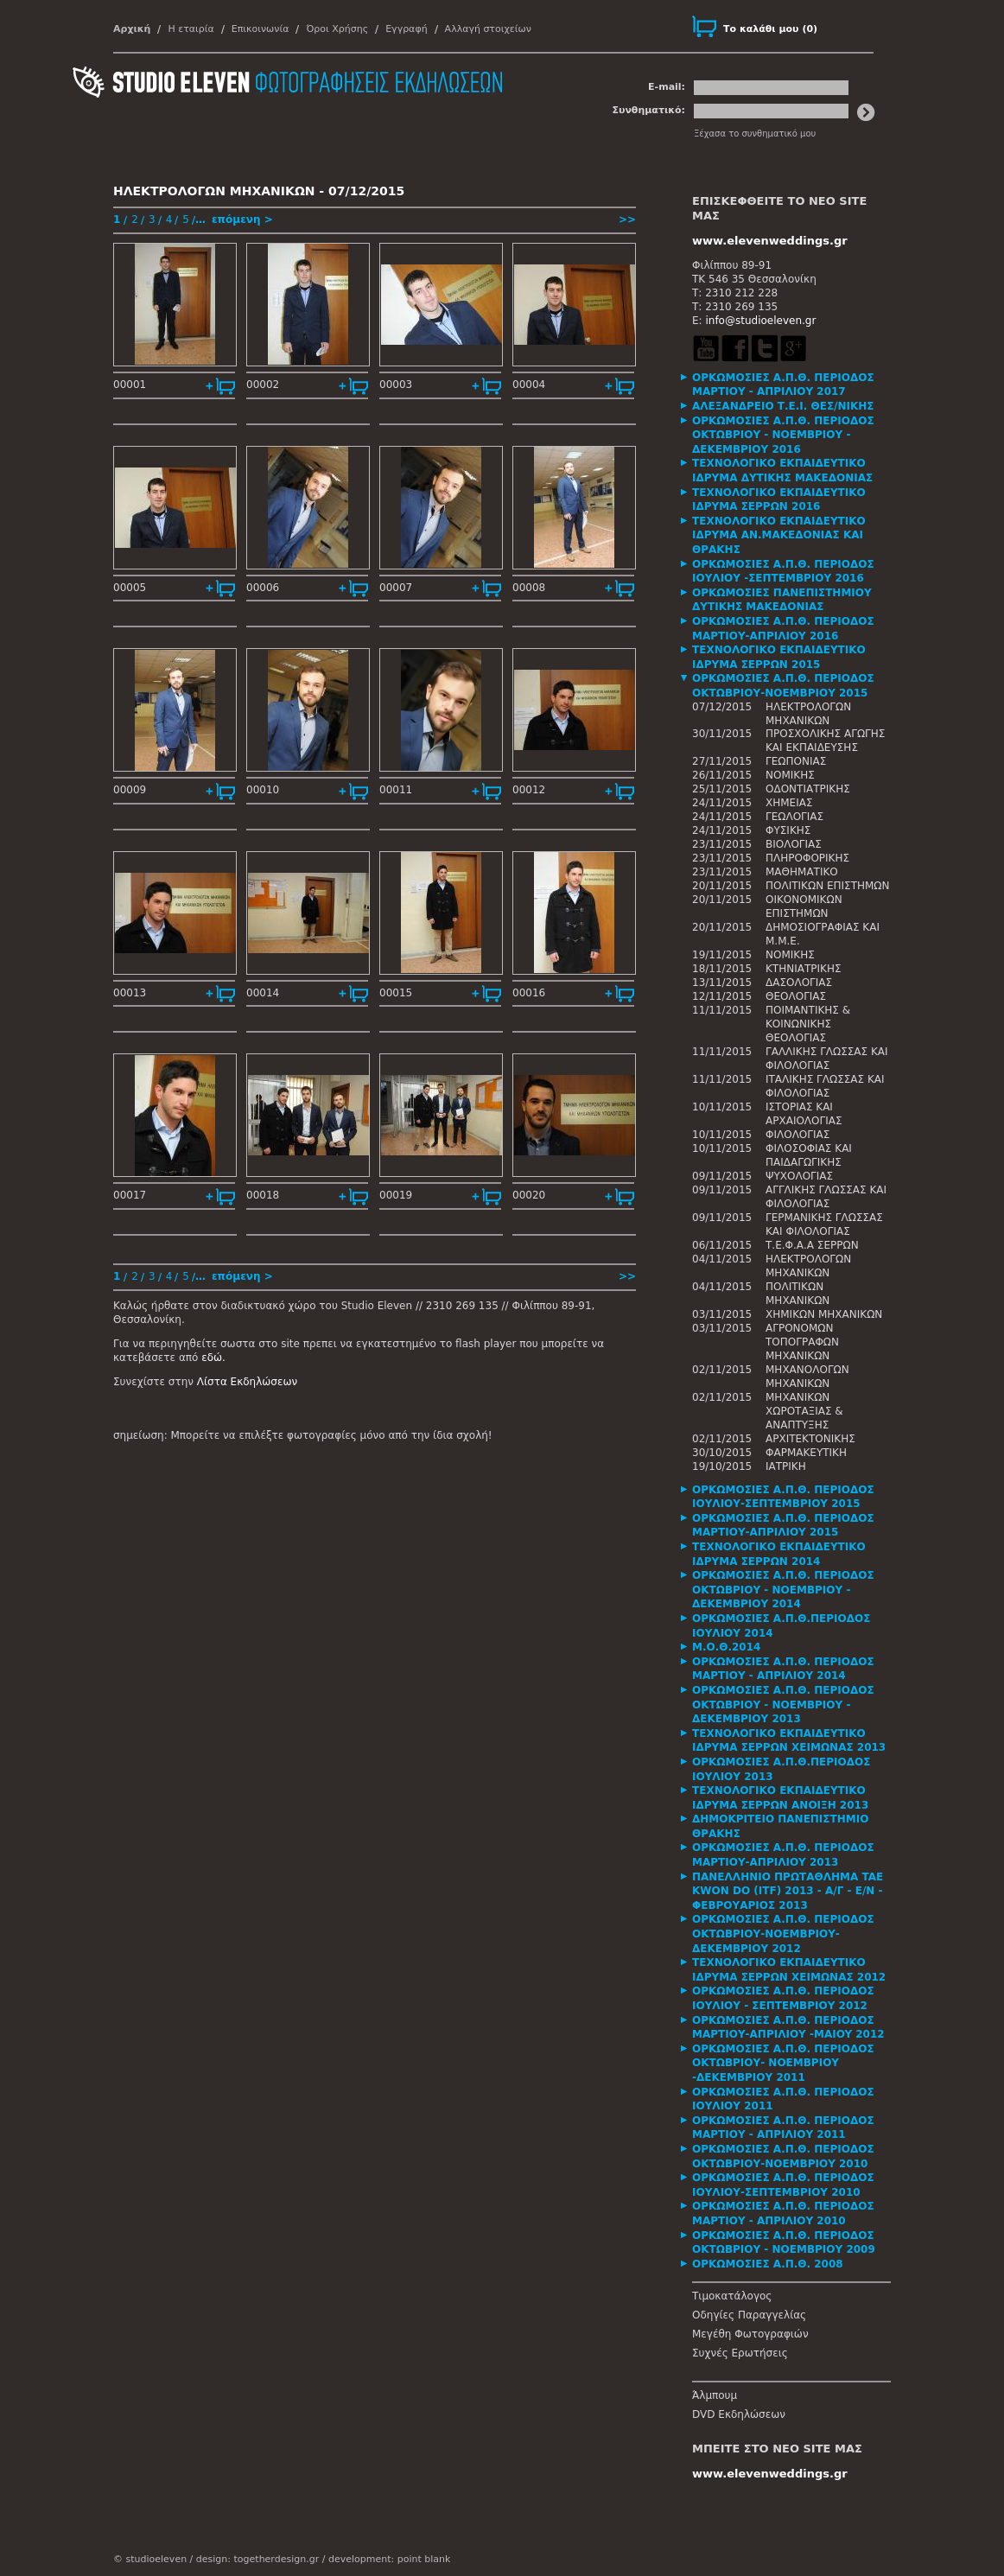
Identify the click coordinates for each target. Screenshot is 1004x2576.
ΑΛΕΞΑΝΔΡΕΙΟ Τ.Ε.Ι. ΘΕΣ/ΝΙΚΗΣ (783, 406)
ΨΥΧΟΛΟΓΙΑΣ (799, 1176)
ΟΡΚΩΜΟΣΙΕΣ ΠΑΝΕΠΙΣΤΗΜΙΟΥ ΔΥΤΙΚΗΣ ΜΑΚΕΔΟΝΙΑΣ (782, 600)
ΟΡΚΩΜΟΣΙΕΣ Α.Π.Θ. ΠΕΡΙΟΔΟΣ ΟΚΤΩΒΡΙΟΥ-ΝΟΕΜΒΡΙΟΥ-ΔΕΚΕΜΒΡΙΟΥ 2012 (783, 1933)
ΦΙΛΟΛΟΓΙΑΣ (797, 1135)
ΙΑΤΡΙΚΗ (786, 1466)
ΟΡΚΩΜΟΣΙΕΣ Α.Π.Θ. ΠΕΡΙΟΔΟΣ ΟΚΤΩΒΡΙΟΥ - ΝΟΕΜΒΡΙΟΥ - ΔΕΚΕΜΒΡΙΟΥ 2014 (783, 1589)
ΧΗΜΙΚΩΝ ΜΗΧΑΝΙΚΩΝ (824, 1314)
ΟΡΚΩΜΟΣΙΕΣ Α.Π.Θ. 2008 (767, 2264)
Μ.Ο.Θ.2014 (726, 1647)
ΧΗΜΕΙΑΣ (789, 803)
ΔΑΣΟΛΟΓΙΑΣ (799, 982)
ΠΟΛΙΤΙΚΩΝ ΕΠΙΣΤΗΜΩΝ (828, 886)
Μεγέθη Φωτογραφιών (750, 2334)
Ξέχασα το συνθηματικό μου (755, 133)
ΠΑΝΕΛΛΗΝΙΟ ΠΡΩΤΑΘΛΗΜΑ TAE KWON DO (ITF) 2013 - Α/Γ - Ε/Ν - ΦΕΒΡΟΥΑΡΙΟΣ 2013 (787, 1891)
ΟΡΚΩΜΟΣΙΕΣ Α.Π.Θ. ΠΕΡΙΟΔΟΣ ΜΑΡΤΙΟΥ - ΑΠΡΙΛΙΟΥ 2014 (783, 1669)
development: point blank (389, 2559)
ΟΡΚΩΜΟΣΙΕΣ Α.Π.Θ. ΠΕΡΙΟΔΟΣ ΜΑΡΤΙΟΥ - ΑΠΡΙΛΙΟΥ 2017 (783, 385)
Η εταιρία (190, 29)
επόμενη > (242, 219)
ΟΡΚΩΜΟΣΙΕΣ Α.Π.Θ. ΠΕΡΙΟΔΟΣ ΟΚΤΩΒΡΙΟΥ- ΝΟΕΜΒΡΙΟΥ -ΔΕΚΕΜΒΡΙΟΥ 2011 (783, 2063)
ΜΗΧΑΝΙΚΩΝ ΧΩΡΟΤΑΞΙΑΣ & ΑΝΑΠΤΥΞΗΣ (804, 1411)
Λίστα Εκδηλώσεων (247, 1382)
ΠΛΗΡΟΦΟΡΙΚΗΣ (807, 858)
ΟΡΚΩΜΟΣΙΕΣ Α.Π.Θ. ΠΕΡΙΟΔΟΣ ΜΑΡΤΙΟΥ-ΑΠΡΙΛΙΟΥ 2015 (783, 1525)
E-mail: (666, 86)
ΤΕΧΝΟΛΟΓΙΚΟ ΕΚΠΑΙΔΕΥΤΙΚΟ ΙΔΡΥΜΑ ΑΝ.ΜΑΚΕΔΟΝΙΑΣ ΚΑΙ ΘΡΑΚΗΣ (779, 535)
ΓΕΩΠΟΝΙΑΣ (796, 761)
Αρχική (131, 29)
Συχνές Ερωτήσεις (740, 2353)
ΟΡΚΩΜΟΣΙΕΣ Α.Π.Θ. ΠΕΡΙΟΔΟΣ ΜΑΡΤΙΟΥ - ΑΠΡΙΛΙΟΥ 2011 (783, 2128)
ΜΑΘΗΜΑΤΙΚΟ (802, 872)
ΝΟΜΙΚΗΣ (790, 775)
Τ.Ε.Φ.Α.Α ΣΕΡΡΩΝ (812, 1245)
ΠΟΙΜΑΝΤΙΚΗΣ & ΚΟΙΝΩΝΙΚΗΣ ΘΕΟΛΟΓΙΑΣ (808, 1024)
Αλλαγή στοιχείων (488, 29)
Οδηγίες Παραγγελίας (749, 2315)
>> (627, 219)
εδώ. (213, 1358)
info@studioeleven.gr (760, 321)
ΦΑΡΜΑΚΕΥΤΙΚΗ (806, 1453)
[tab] (791, 385)
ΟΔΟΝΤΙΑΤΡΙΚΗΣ (808, 789)
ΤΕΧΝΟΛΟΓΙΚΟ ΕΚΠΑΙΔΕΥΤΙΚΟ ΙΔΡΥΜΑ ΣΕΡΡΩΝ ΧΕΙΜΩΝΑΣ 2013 (789, 1740)
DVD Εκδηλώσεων (738, 2414)
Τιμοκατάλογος (732, 2296)
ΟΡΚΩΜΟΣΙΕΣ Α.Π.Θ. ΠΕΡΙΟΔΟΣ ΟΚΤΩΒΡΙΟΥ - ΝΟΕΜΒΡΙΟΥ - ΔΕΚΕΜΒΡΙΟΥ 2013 (783, 1704)
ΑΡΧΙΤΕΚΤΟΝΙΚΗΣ (810, 1439)
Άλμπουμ (714, 2395)
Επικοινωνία (260, 29)
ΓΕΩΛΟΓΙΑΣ (794, 817)
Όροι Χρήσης (337, 29)
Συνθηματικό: (648, 110)
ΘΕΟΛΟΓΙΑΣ (796, 996)
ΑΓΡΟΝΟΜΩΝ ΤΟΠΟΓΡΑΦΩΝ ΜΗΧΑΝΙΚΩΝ (802, 1342)
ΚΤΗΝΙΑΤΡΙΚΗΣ (804, 969)
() (770, 29)
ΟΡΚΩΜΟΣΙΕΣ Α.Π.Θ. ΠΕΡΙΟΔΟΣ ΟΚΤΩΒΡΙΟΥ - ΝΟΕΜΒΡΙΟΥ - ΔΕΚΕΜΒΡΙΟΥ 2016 (783, 435)
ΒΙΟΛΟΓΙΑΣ (794, 844)
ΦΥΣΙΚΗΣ (788, 830)
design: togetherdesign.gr (257, 2559)
